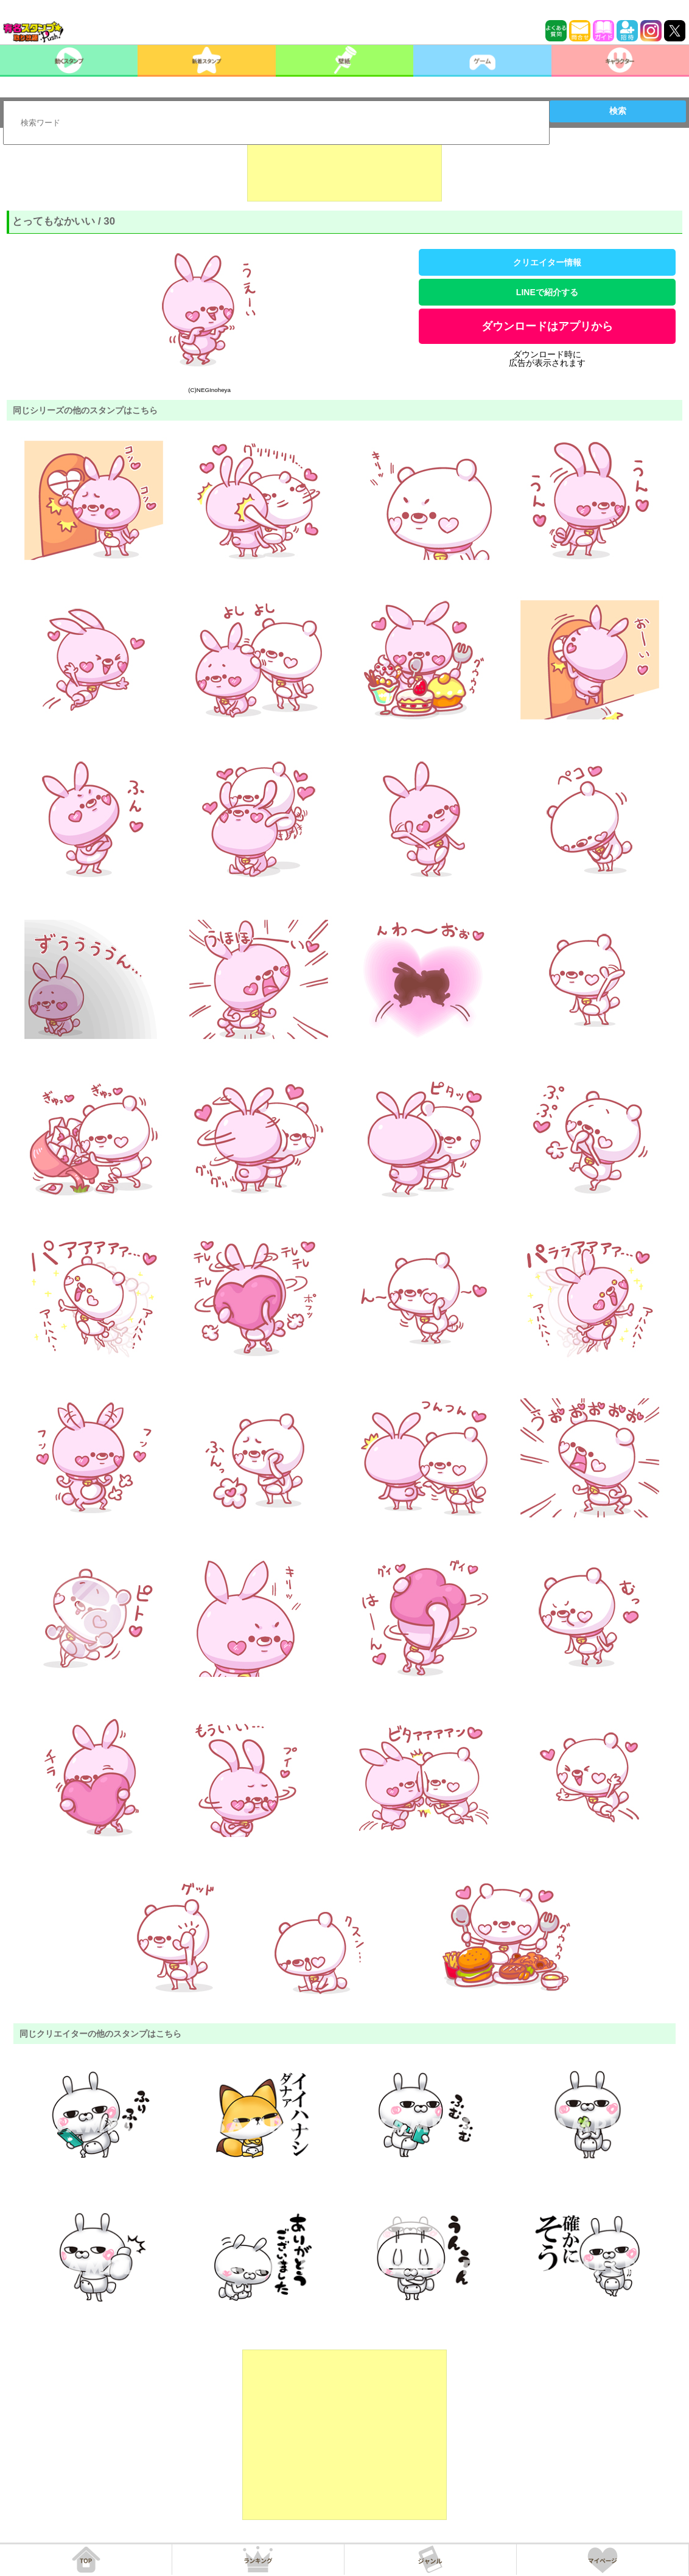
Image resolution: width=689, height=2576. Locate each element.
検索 (617, 111)
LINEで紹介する (547, 292)
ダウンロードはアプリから (547, 326)
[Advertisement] (344, 171)
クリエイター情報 (547, 262)
